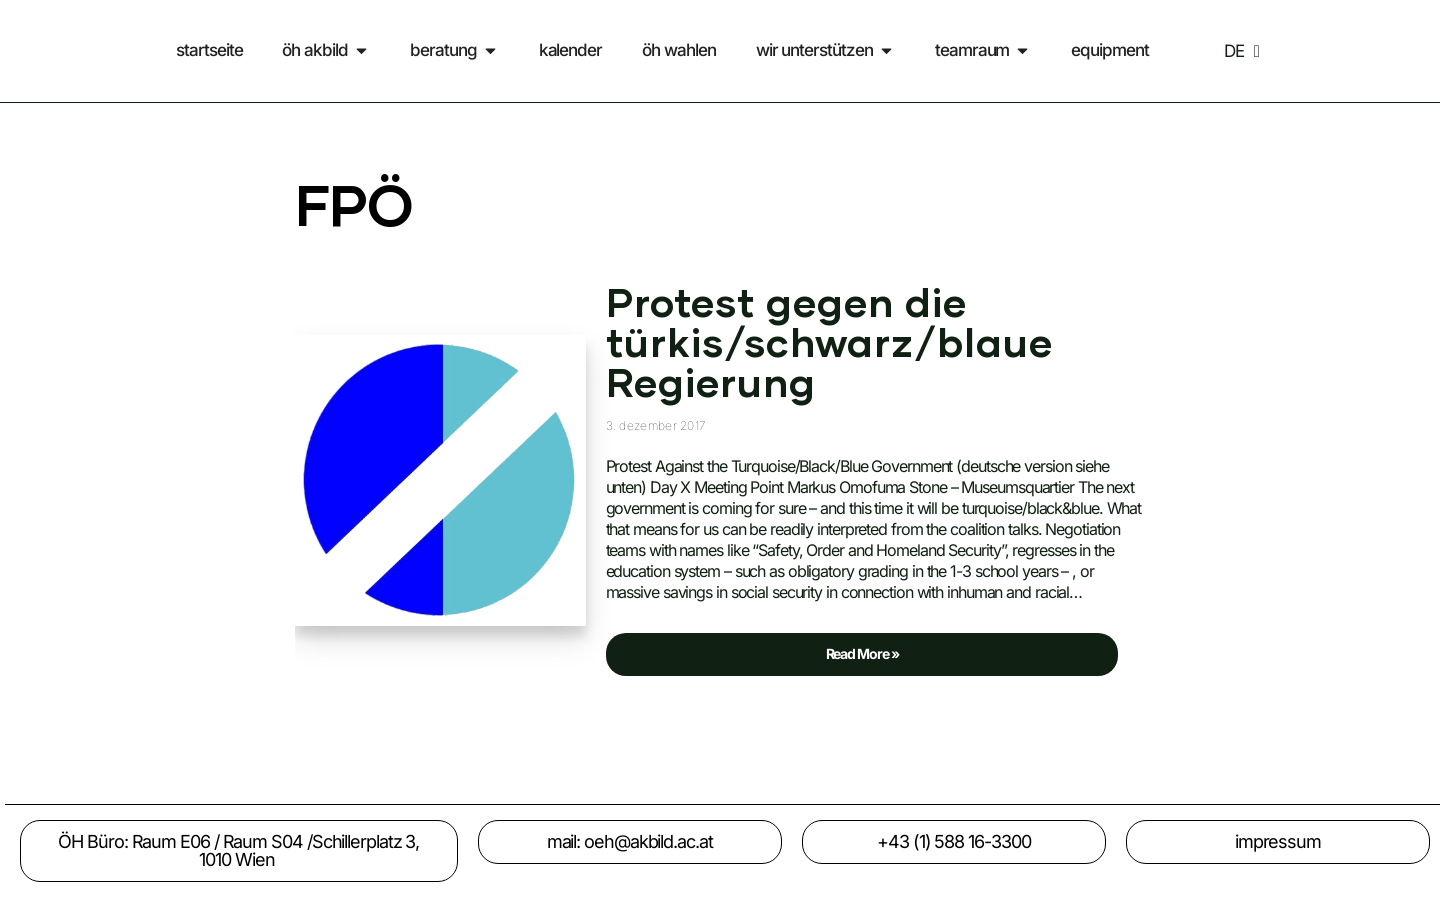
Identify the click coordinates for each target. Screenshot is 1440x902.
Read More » (752, 647)
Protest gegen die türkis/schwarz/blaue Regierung (829, 345)
